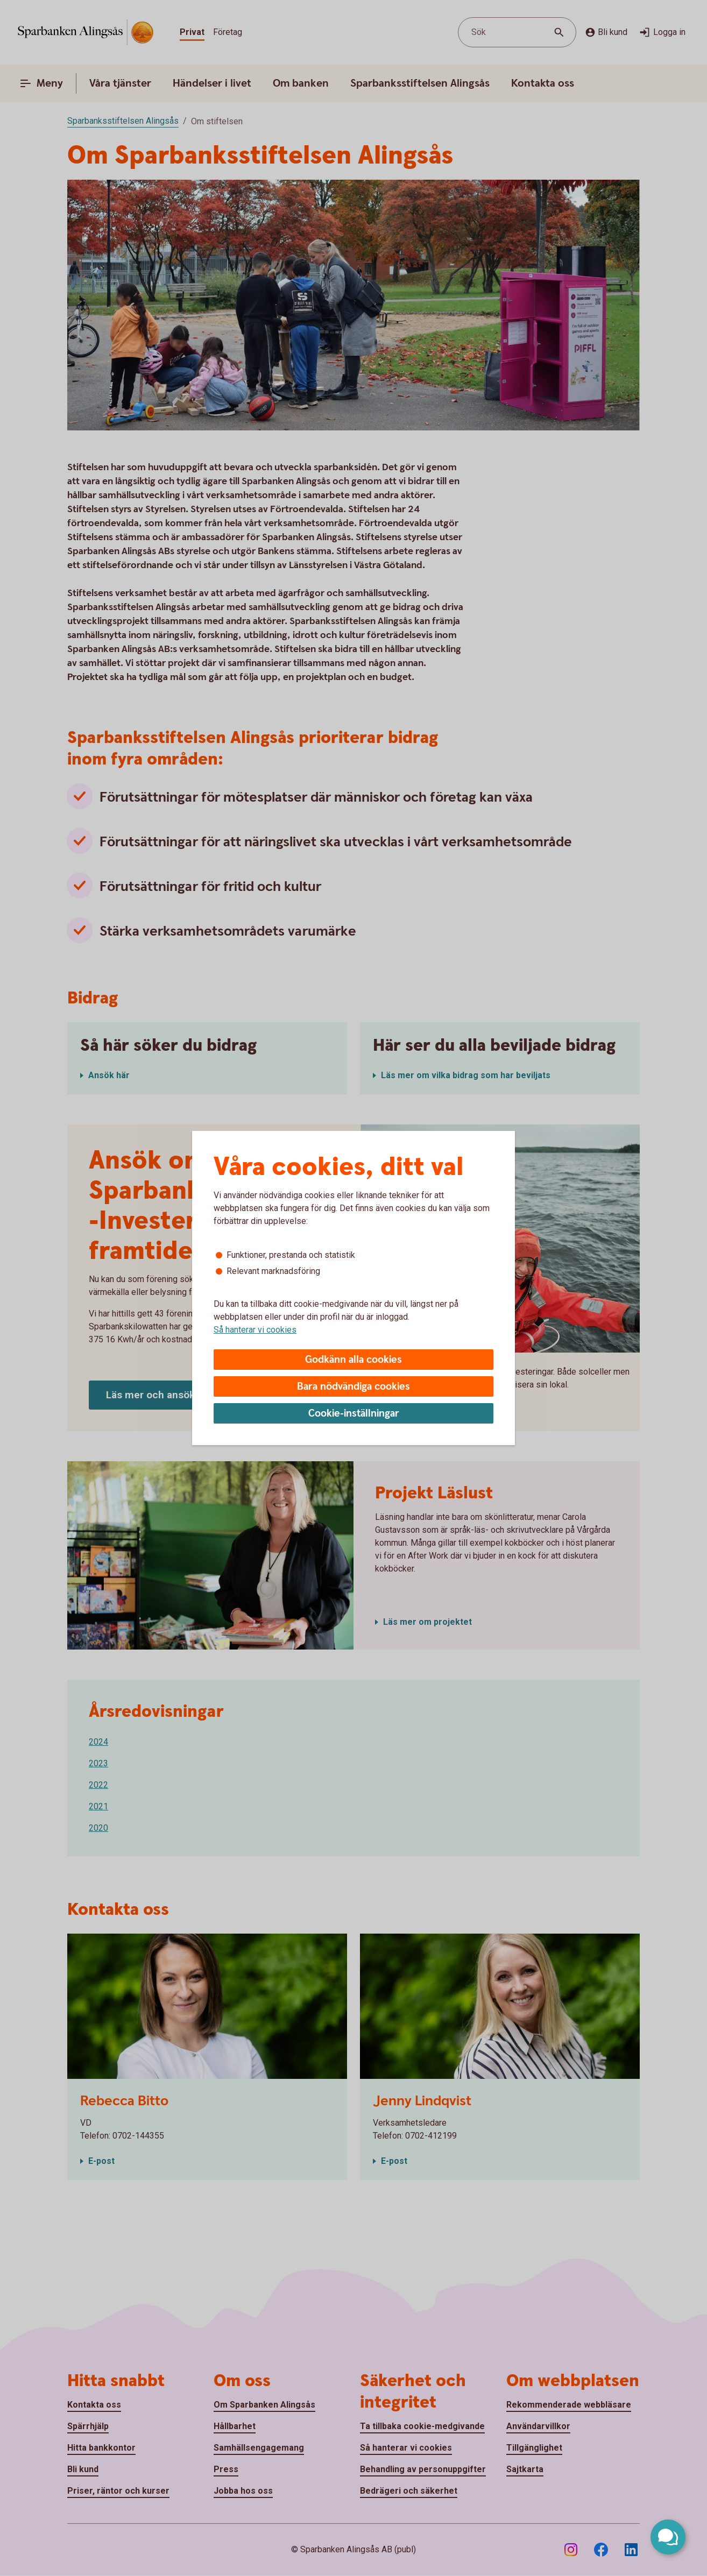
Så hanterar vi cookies (255, 1330)
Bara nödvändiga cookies (353, 1386)
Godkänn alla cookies (353, 1360)
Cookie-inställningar (353, 1413)
